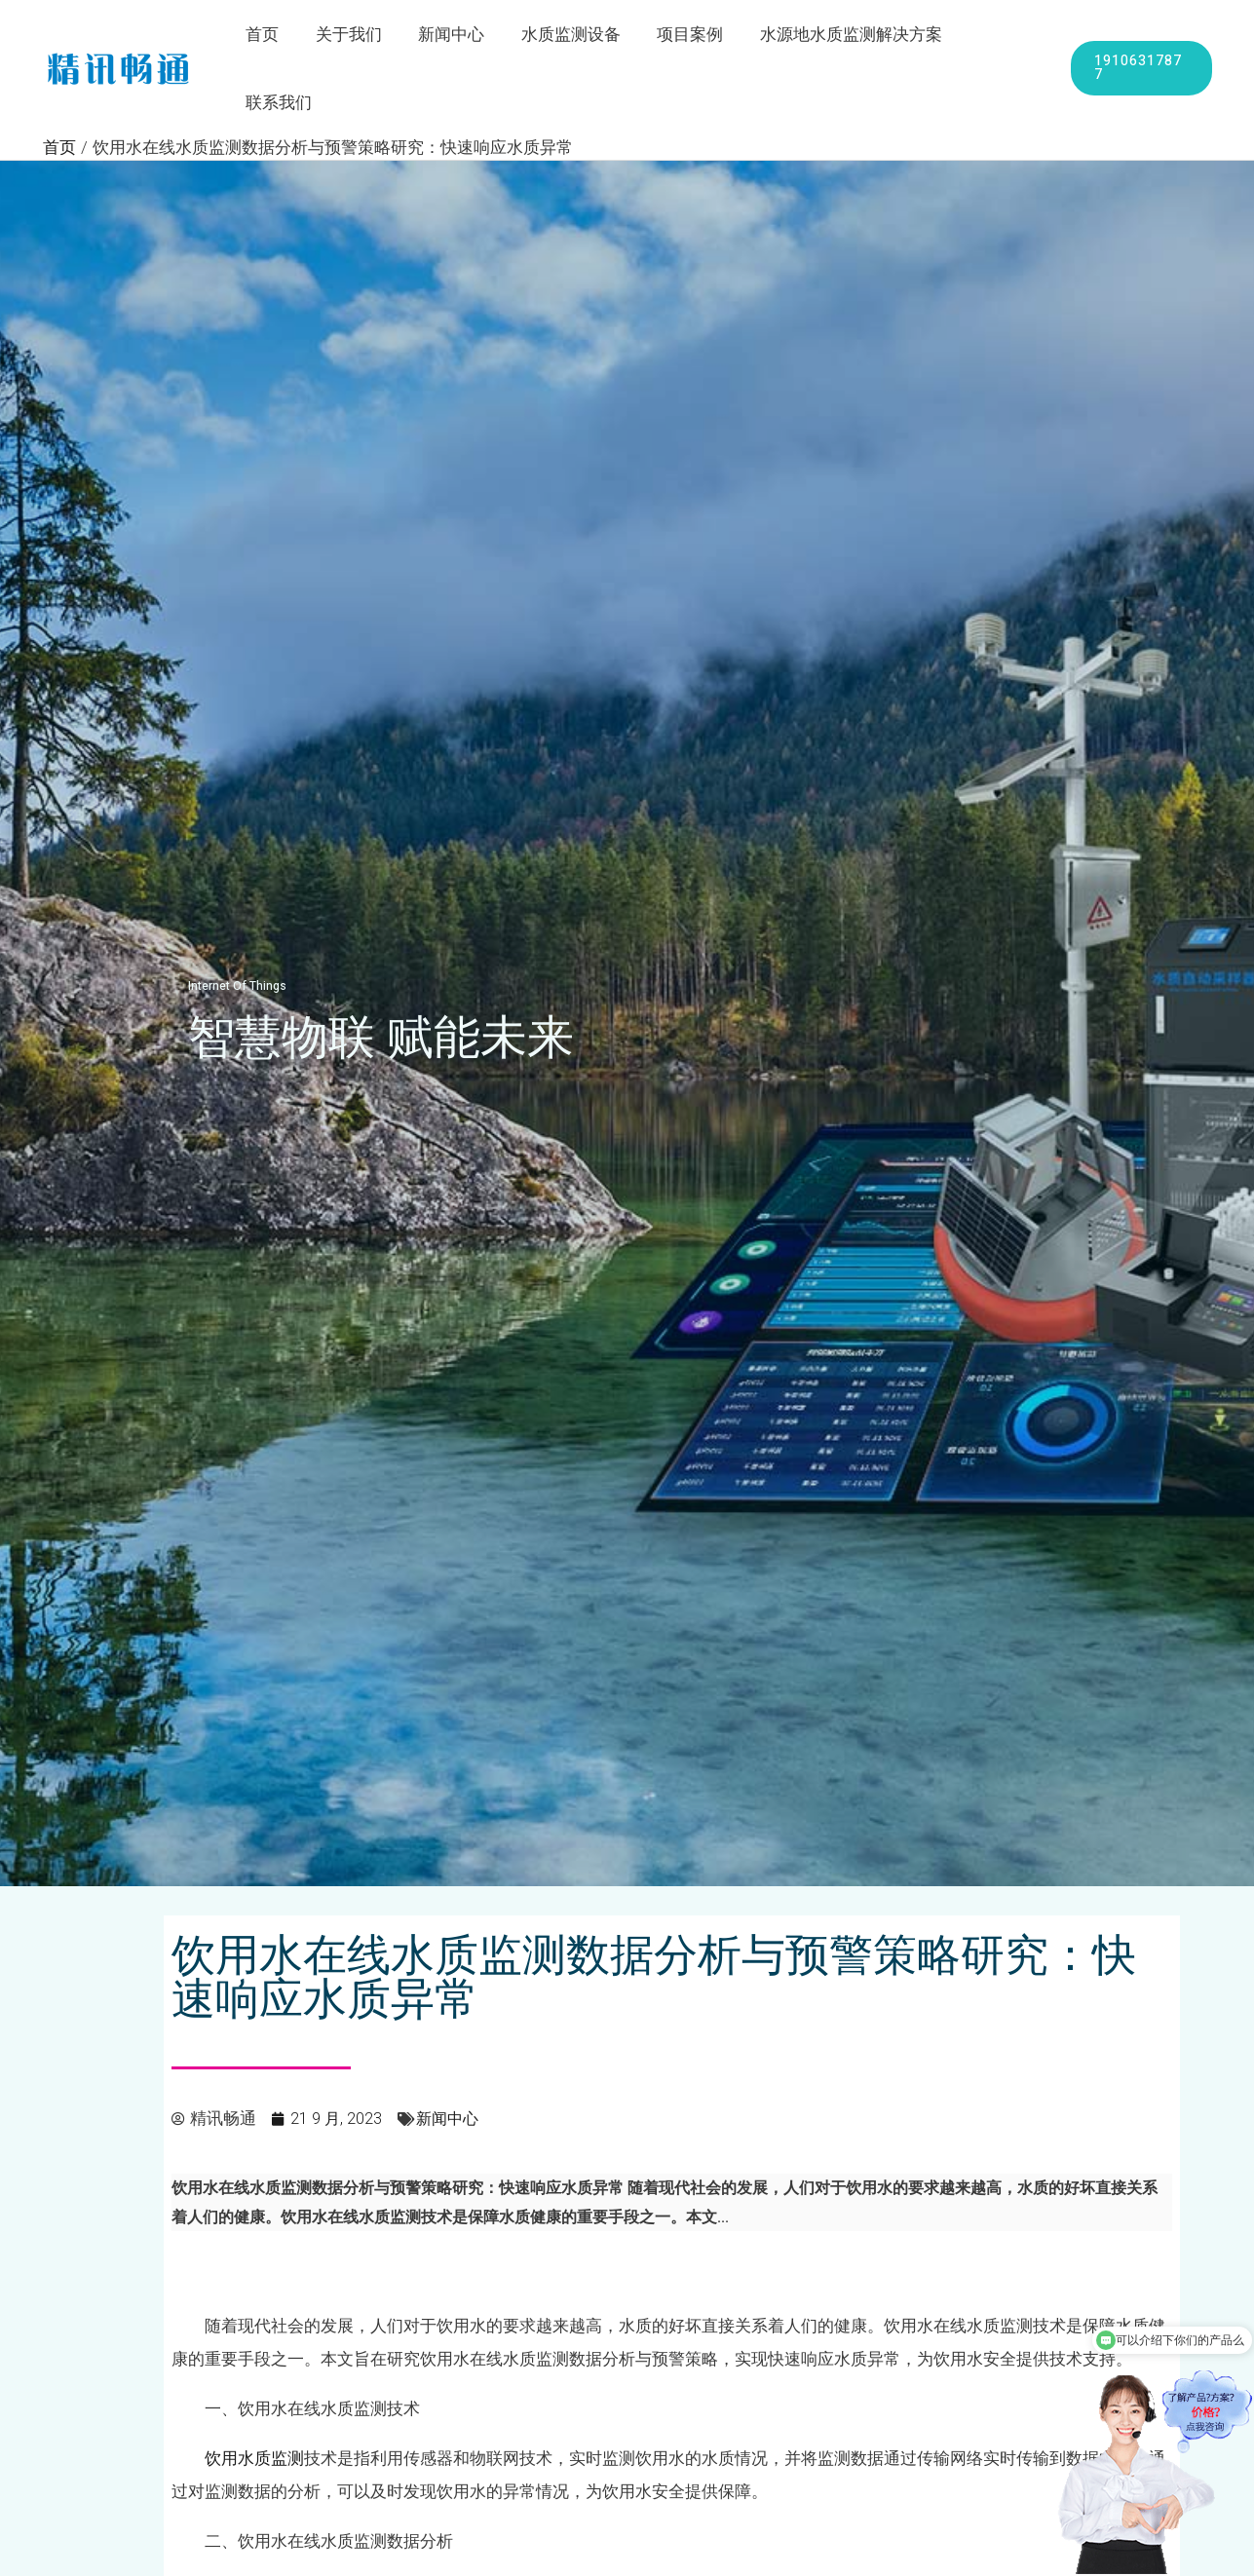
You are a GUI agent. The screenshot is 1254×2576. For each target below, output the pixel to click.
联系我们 (1000, 36)
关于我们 (354, 36)
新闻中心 (453, 36)
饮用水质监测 (254, 2393)
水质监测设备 (569, 36)
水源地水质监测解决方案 (842, 36)
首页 (270, 36)
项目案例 (685, 36)
